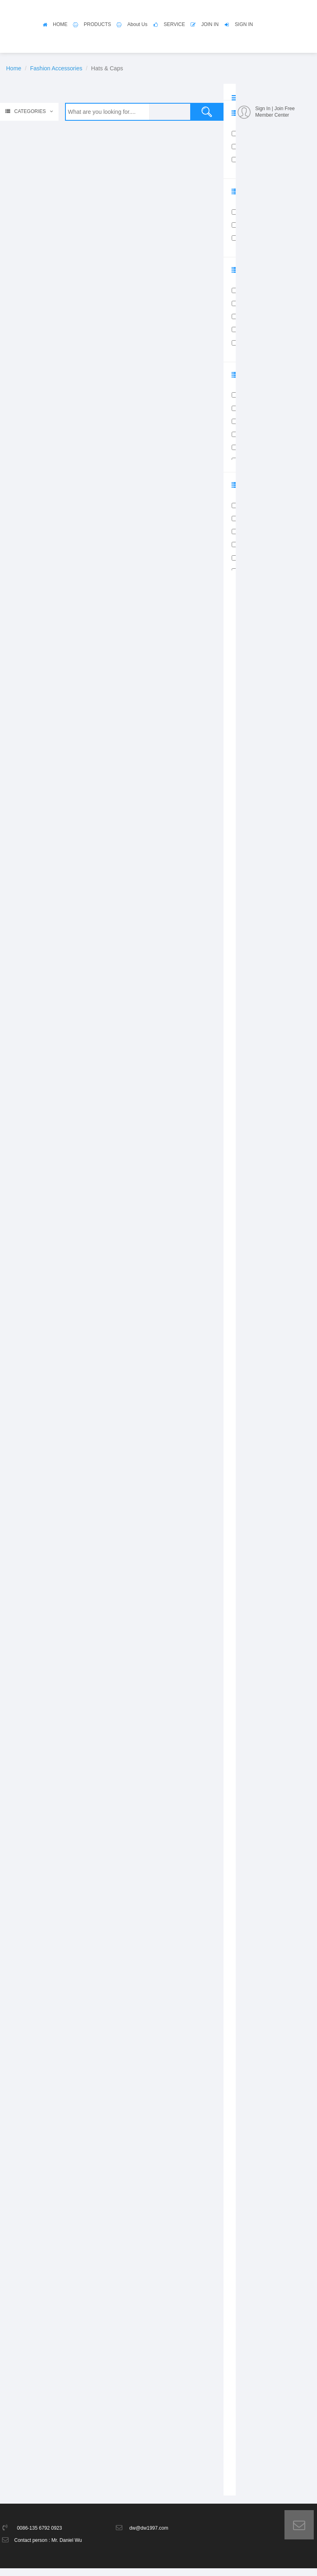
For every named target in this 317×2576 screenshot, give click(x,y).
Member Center (272, 115)
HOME (60, 24)
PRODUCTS (97, 24)
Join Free (284, 108)
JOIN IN (210, 24)
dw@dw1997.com (148, 2536)
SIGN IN (244, 24)
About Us (137, 24)
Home (13, 68)
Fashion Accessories (56, 68)
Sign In (262, 108)
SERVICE (174, 24)
